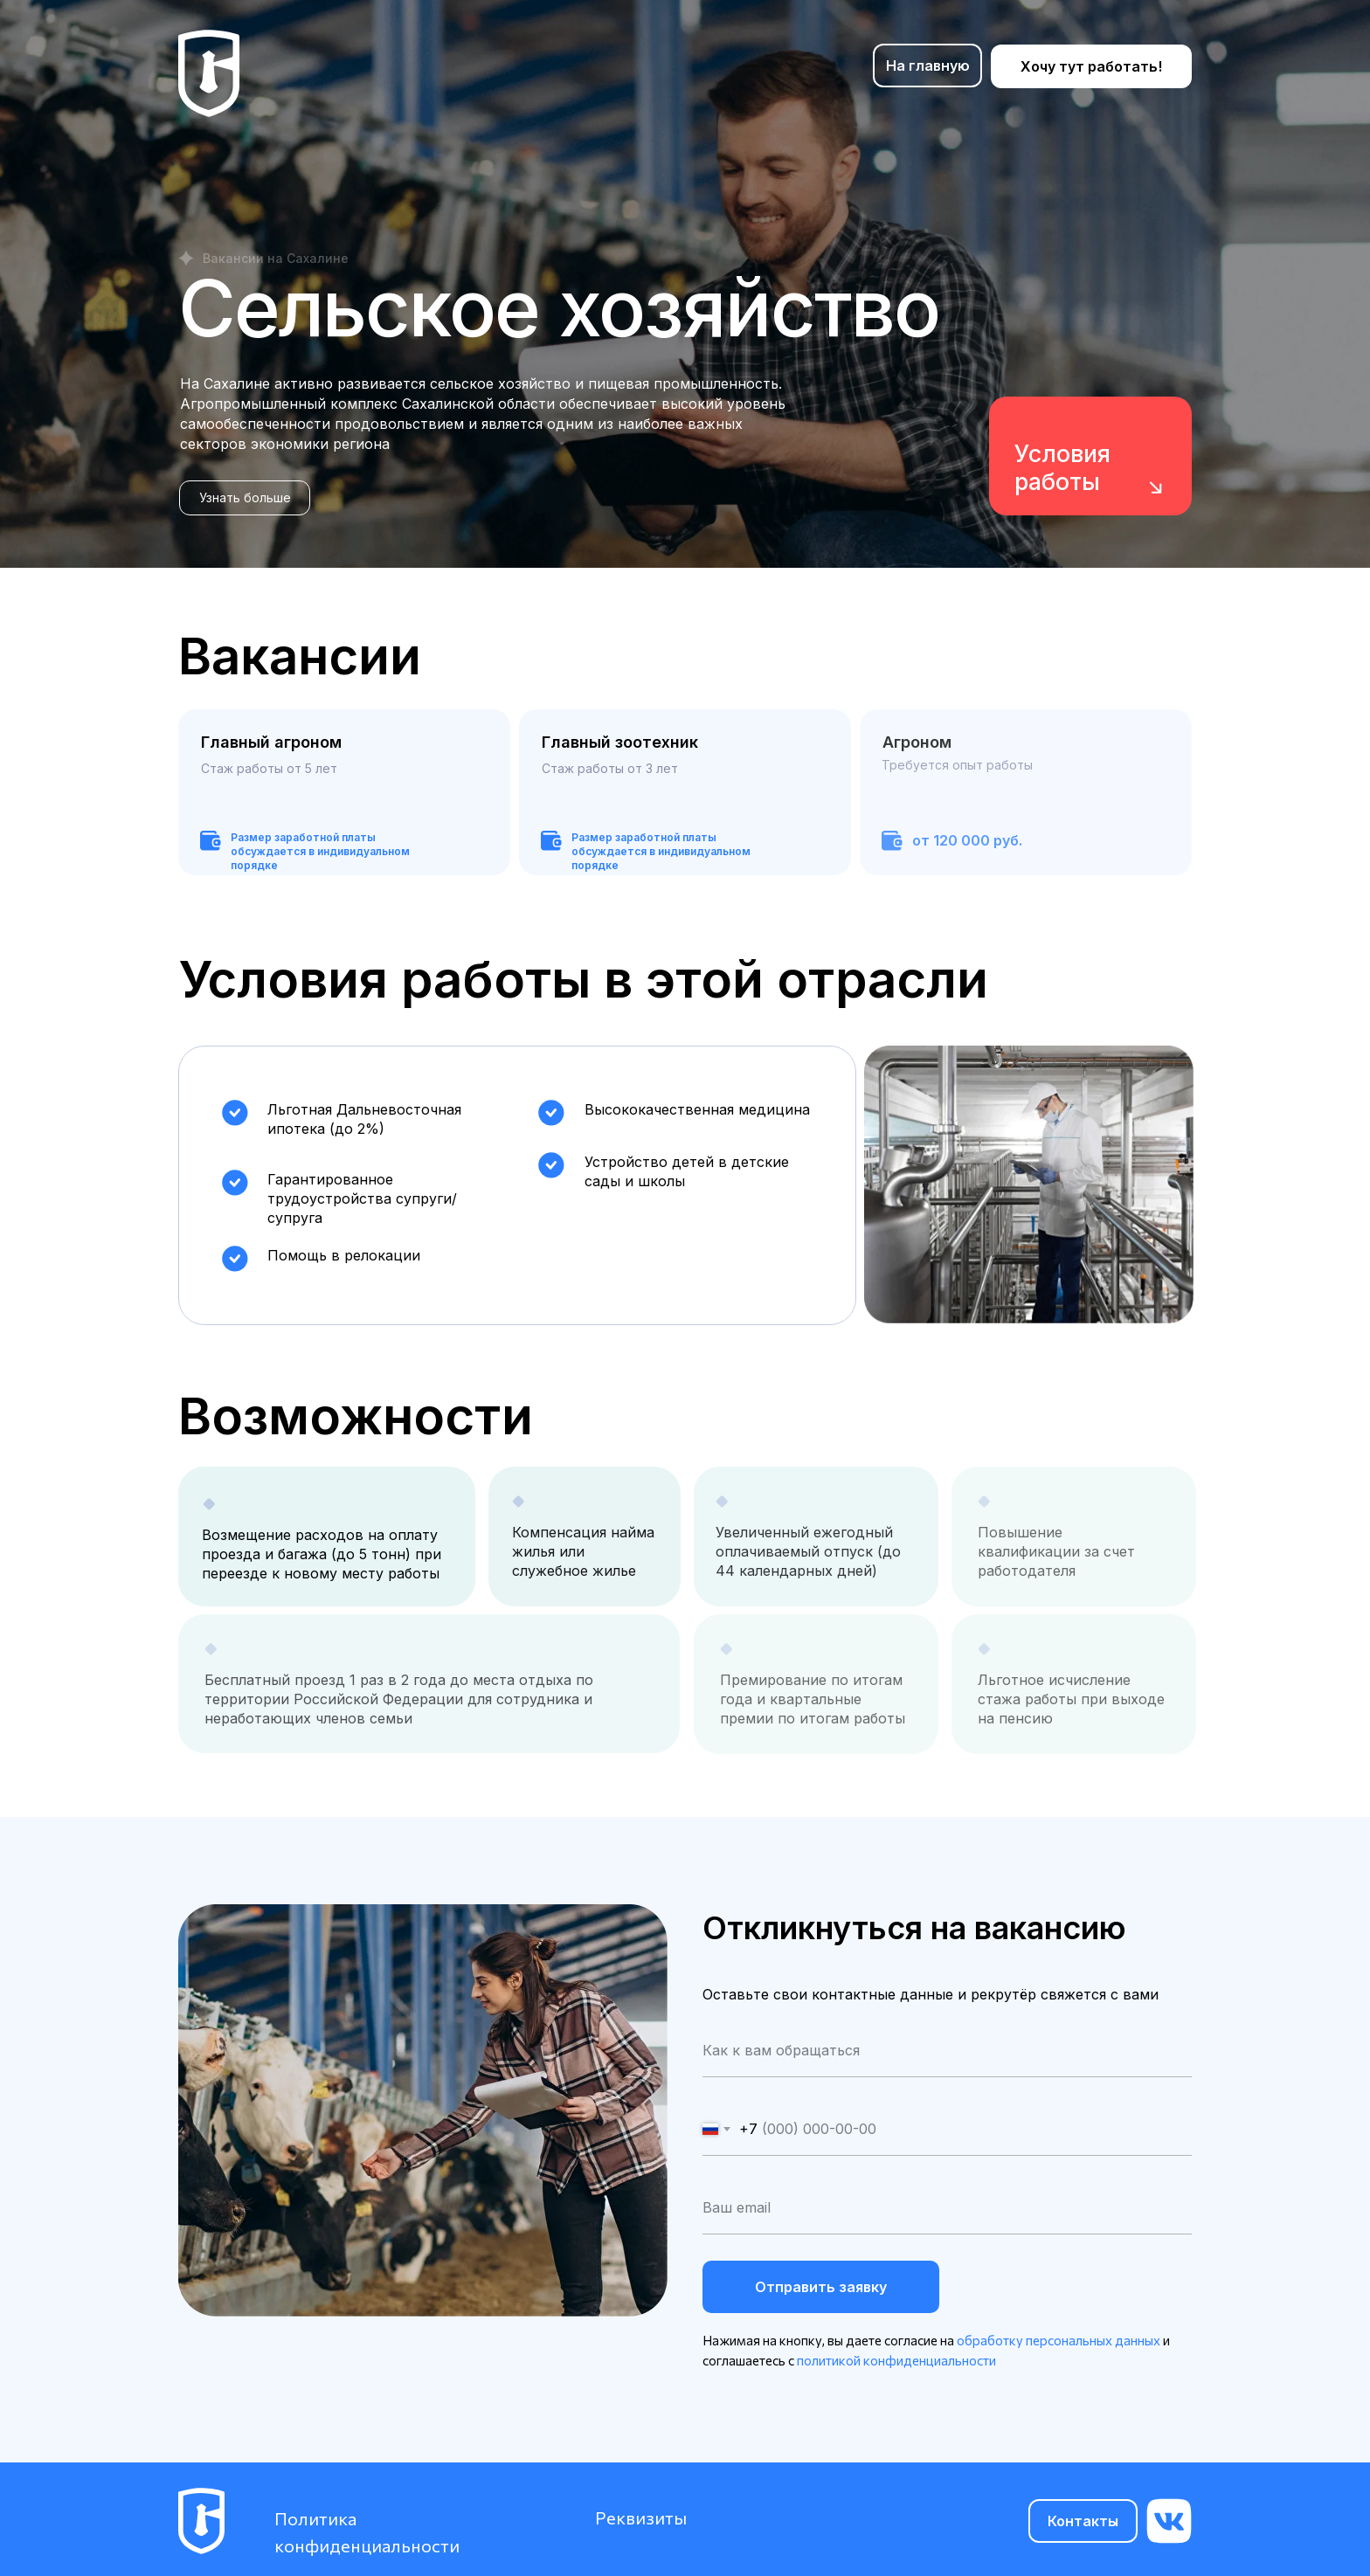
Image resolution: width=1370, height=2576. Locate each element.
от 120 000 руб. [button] (967, 840)
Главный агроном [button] (271, 742)
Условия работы (1062, 467)
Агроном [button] (916, 742)
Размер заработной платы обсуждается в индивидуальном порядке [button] (661, 851)
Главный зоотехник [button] (620, 742)
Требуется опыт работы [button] (957, 764)
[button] (244, 497)
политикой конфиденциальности (896, 2360)
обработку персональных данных (1058, 2340)
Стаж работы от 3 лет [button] (610, 768)
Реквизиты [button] (641, 2517)
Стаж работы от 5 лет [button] (269, 768)
